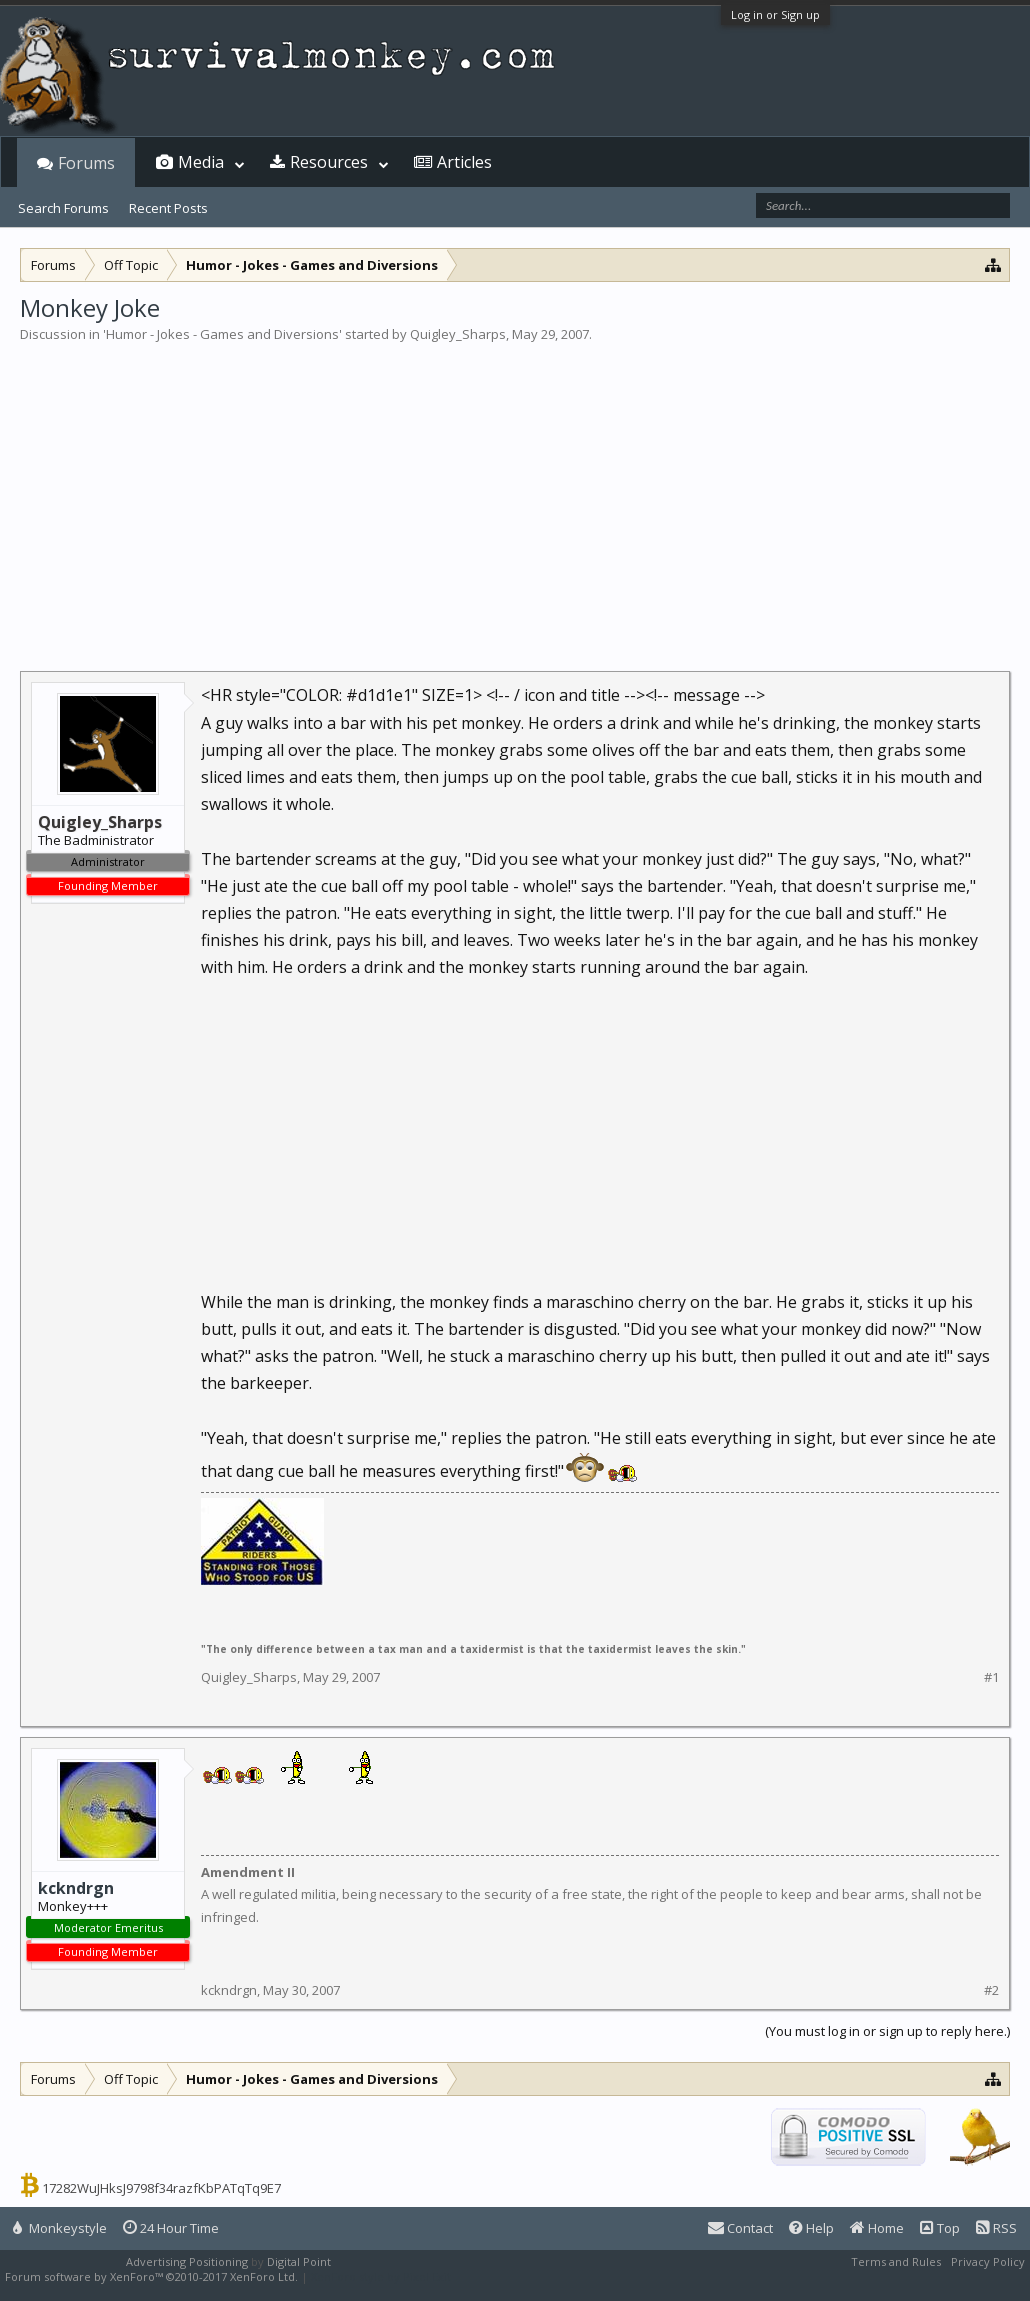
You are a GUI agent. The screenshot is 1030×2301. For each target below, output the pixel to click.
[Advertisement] (515, 494)
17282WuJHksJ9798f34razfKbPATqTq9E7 (161, 2188)
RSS (996, 2228)
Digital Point (299, 2261)
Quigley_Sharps (458, 334)
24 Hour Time (171, 2228)
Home (877, 2228)
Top (940, 2228)
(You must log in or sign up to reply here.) (887, 2031)
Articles (464, 162)
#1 (991, 1677)
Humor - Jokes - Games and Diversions (222, 334)
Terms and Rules (896, 2261)
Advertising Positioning (187, 2261)
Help (811, 2228)
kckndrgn (76, 1888)
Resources (329, 162)
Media (201, 162)
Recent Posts (168, 208)
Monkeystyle (60, 2228)
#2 (991, 1990)
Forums (86, 163)
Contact (740, 2228)
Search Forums (63, 208)
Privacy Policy (988, 2261)
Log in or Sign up (775, 14)
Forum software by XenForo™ (151, 2276)
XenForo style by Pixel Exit (381, 2276)
